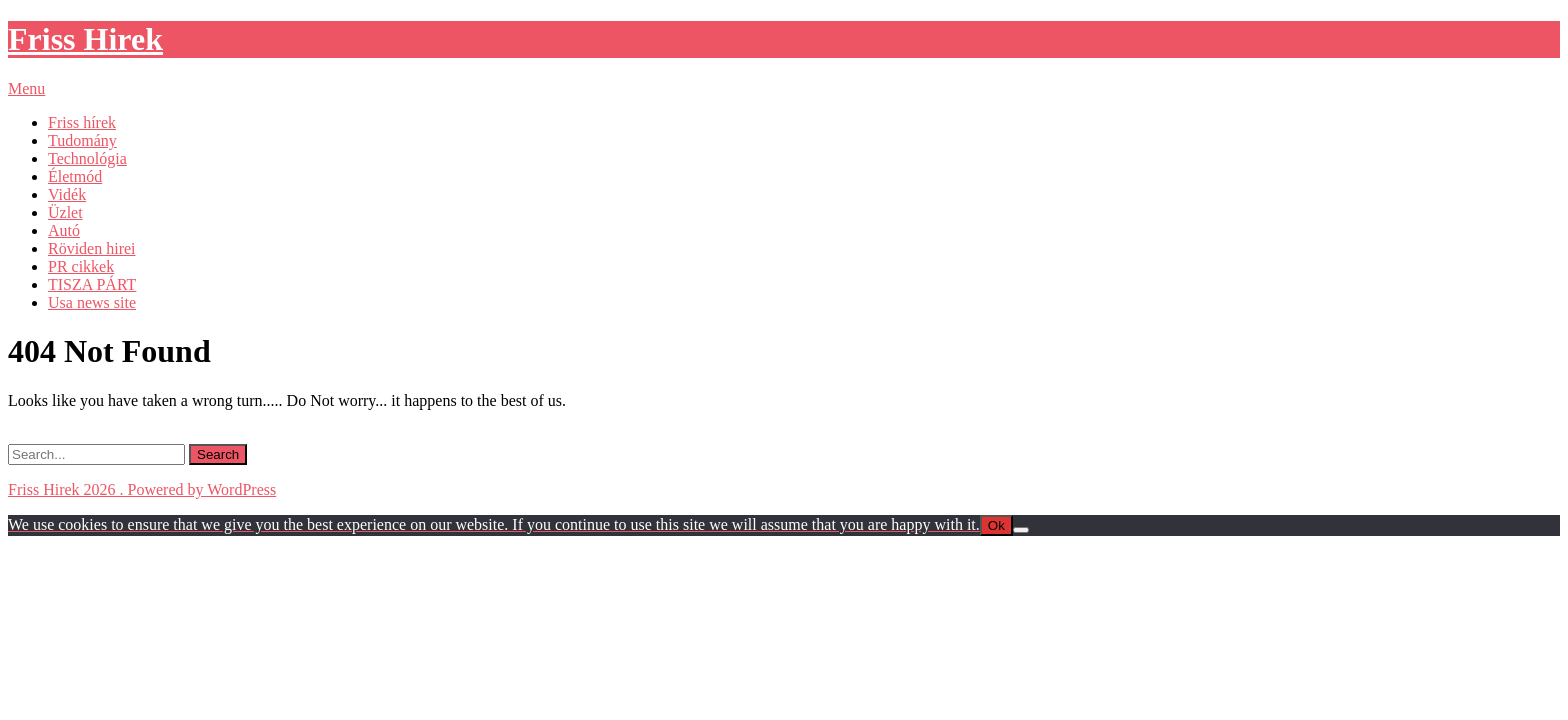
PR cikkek (81, 266)
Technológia (87, 158)
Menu (26, 88)
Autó (64, 230)
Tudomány (82, 140)
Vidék (67, 194)
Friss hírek (82, 122)
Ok (996, 525)
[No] (1021, 530)
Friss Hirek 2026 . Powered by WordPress (142, 489)
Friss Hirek (85, 39)
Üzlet (65, 212)
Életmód (75, 176)
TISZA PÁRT (92, 284)
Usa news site (92, 302)
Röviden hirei (92, 248)
